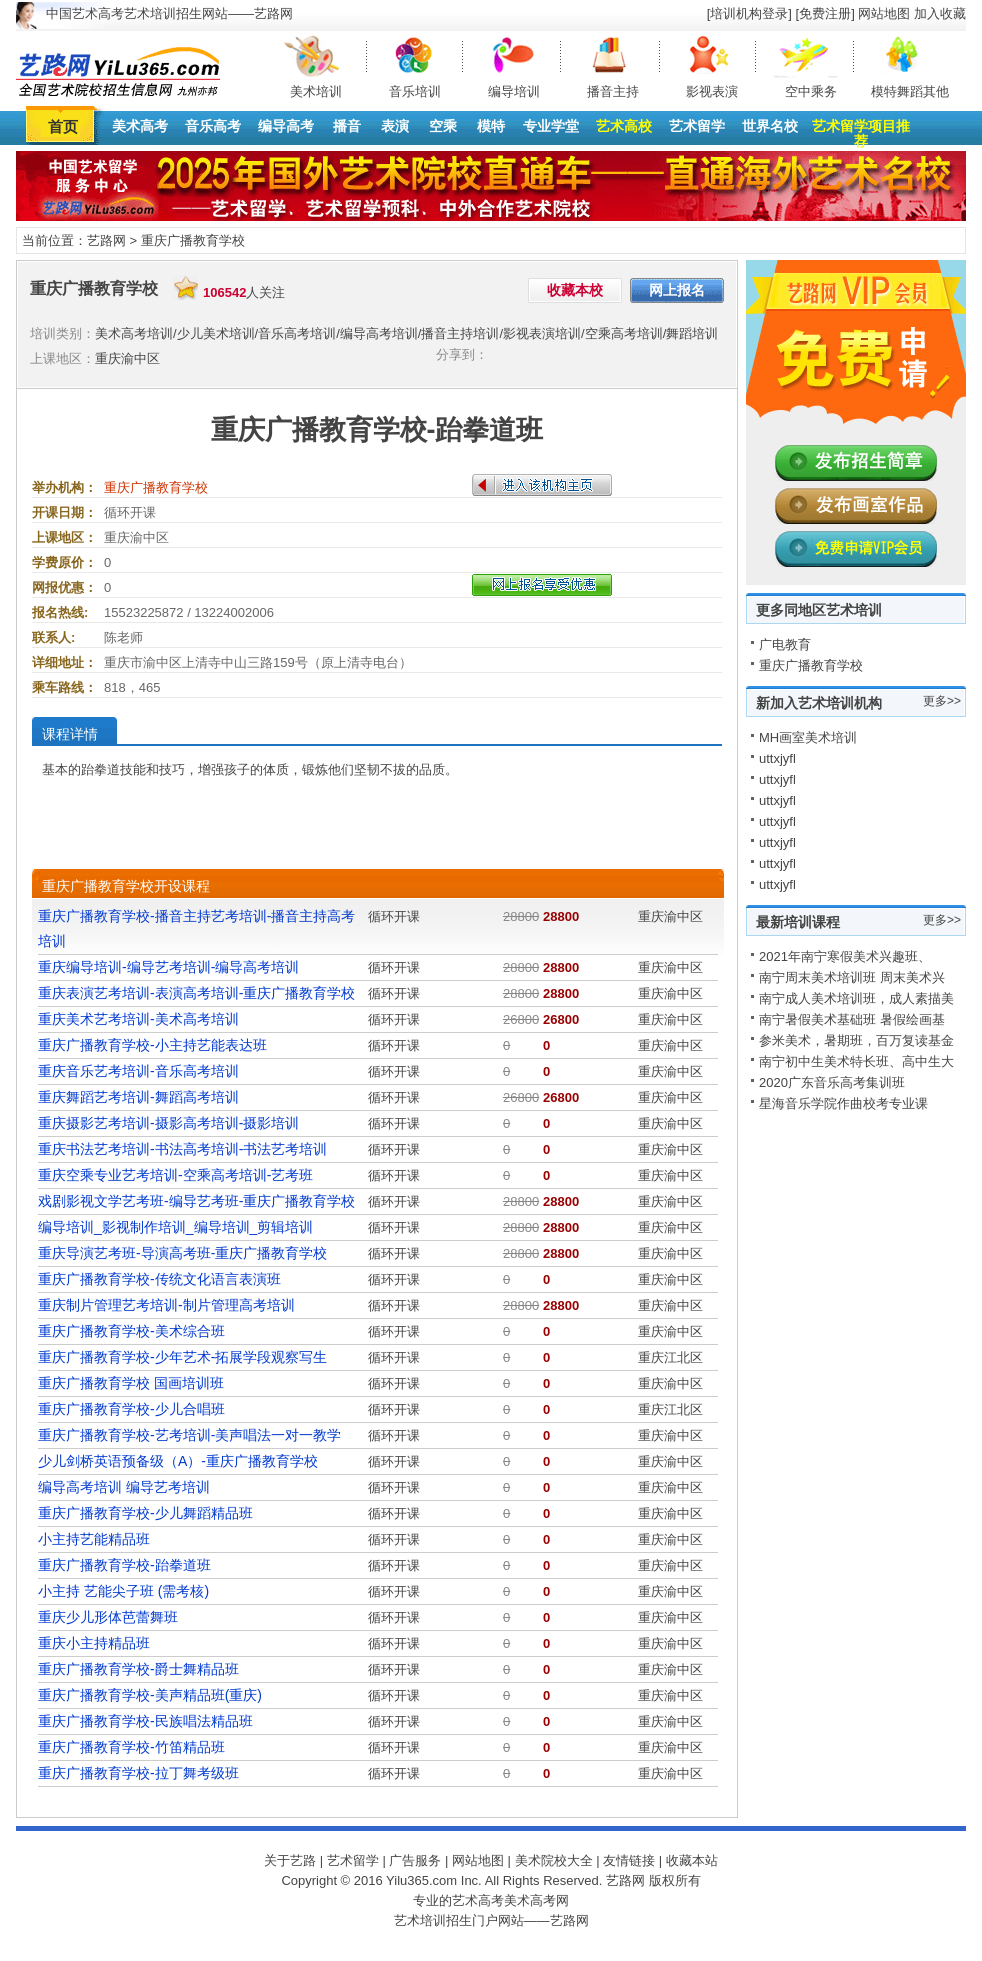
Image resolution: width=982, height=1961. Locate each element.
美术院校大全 (554, 1860)
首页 (63, 126)
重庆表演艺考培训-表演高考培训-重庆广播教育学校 (196, 993)
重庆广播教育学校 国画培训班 (131, 1383)
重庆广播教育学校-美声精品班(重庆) (150, 1695)
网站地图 (884, 13)
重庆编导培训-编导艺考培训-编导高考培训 (168, 967)
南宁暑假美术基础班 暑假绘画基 (852, 1019)
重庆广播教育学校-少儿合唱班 (131, 1409)
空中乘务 (811, 91)
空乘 (443, 126)
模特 (491, 126)
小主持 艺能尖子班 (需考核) (123, 1591)
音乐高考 (213, 126)
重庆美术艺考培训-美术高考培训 (138, 1019)
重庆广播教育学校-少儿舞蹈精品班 (145, 1513)
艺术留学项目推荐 (861, 133)
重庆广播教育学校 (193, 240)
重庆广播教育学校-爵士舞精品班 (138, 1669)
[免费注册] (825, 13)
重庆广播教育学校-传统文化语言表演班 (159, 1279)
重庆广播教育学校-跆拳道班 (124, 1565)
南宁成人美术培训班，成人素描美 (856, 998)
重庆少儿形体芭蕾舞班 (108, 1617)
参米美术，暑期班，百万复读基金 (856, 1040)
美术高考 (140, 126)
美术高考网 (536, 1900)
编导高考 (286, 126)
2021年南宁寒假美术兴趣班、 (845, 956)
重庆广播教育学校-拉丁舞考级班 (138, 1773)
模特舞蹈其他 (910, 91)
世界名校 (770, 126)
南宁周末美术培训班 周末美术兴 (852, 977)
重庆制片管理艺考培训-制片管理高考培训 (166, 1305)
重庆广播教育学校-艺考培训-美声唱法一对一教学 (189, 1435)
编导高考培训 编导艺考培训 (124, 1487)
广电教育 (785, 644)
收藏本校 (575, 290)
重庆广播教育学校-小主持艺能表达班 (152, 1045)
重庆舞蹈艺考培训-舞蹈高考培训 (138, 1097)
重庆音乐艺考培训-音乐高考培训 (138, 1071)
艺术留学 (697, 126)
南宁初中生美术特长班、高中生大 (856, 1061)
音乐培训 (415, 91)
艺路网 (106, 240)
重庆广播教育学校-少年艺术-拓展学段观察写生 (182, 1357)
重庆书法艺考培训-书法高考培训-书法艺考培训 (182, 1149)
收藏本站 (692, 1860)
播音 (347, 126)
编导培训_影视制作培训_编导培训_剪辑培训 (175, 1227)
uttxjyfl (777, 758)
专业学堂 (551, 126)
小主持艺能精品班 (94, 1539)
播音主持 (613, 91)
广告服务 (415, 1860)
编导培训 (514, 91)
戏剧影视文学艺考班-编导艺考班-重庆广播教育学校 (196, 1201)
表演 (395, 126)
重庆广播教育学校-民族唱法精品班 (145, 1721)
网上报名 (677, 290)
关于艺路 (290, 1860)
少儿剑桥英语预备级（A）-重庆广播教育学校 (178, 1461)
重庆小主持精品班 (94, 1643)
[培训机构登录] (749, 13)
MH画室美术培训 (808, 737)
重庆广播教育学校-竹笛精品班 (131, 1747)
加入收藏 (940, 13)
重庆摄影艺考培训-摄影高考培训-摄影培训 (168, 1123)
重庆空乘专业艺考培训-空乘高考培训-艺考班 (175, 1175)
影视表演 (712, 91)
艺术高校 (624, 126)
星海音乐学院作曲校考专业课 (843, 1103)
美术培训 (316, 91)
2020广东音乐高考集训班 (832, 1082)
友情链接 (629, 1860)
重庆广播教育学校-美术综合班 (131, 1331)
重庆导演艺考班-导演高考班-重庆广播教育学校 (182, 1253)
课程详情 (70, 734)
